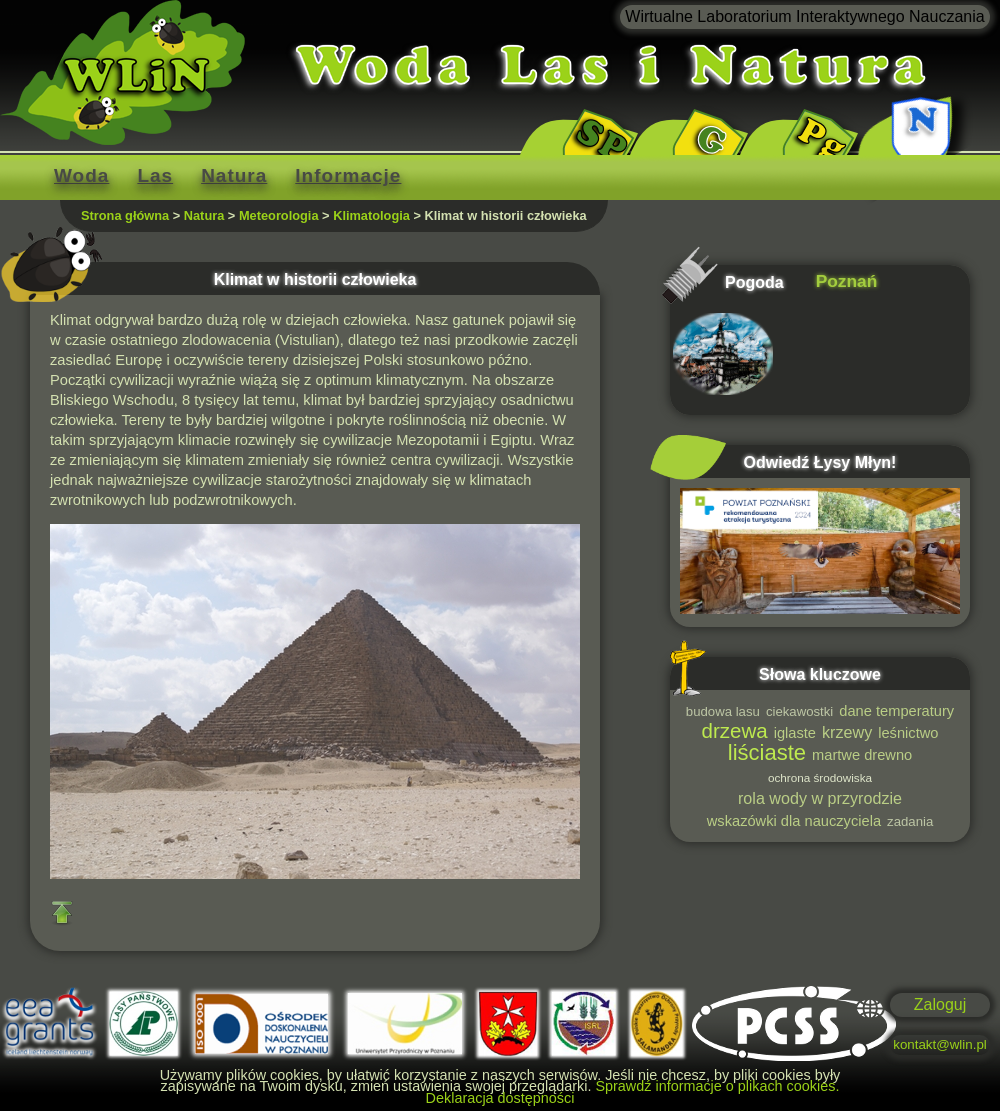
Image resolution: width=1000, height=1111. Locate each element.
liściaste (767, 752)
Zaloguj (940, 1004)
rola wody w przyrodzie (820, 798)
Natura (234, 175)
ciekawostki (799, 711)
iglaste (795, 733)
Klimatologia (371, 215)
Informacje (348, 175)
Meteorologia (279, 215)
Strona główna (125, 215)
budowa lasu (723, 711)
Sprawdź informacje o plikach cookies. (717, 1086)
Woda (81, 175)
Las (155, 175)
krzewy (847, 732)
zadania (910, 821)
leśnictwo (908, 733)
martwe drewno (862, 755)
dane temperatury (896, 711)
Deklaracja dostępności (500, 1098)
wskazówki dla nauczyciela (794, 821)
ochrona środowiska (820, 777)
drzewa (735, 730)
